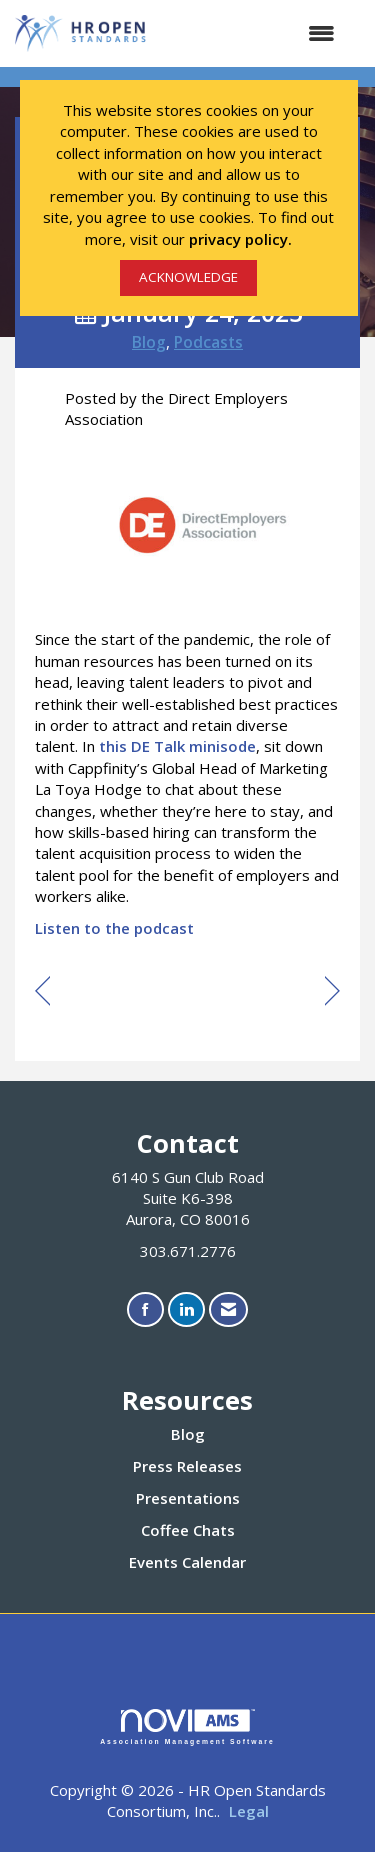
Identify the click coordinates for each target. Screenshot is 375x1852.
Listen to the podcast (114, 928)
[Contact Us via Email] (228, 1309)
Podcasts (208, 342)
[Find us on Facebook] (145, 1309)
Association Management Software (187, 1727)
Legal (249, 1811)
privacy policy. (240, 239)
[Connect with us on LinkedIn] (186, 1309)
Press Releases (187, 1466)
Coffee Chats (188, 1530)
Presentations (188, 1498)
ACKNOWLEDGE (188, 277)
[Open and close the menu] (252, 33)
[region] (332, 992)
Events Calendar (187, 1562)
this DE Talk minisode (177, 746)
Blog (149, 342)
